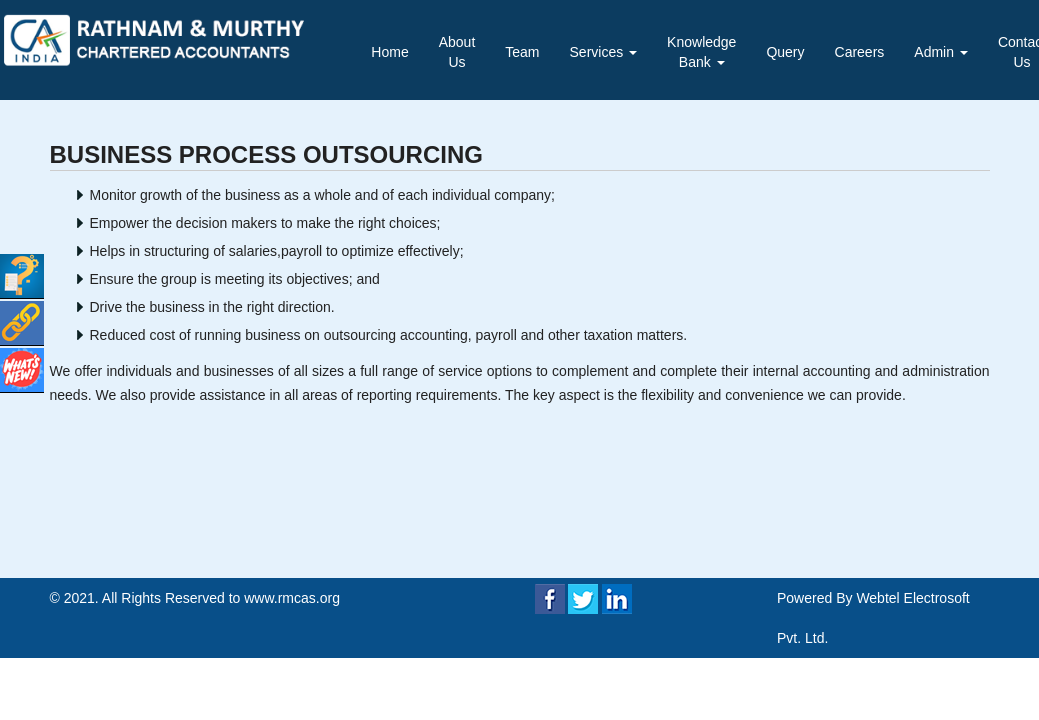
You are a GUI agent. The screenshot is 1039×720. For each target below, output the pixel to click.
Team (522, 52)
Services (604, 52)
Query (785, 52)
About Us (457, 52)
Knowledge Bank (701, 52)
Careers (860, 52)
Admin (941, 52)
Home (389, 52)
